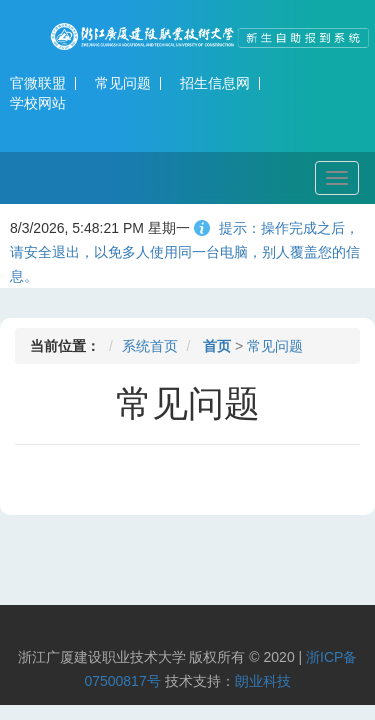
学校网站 (38, 103)
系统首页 (150, 346)
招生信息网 (215, 83)
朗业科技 (263, 681)
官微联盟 (38, 83)
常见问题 (123, 83)
